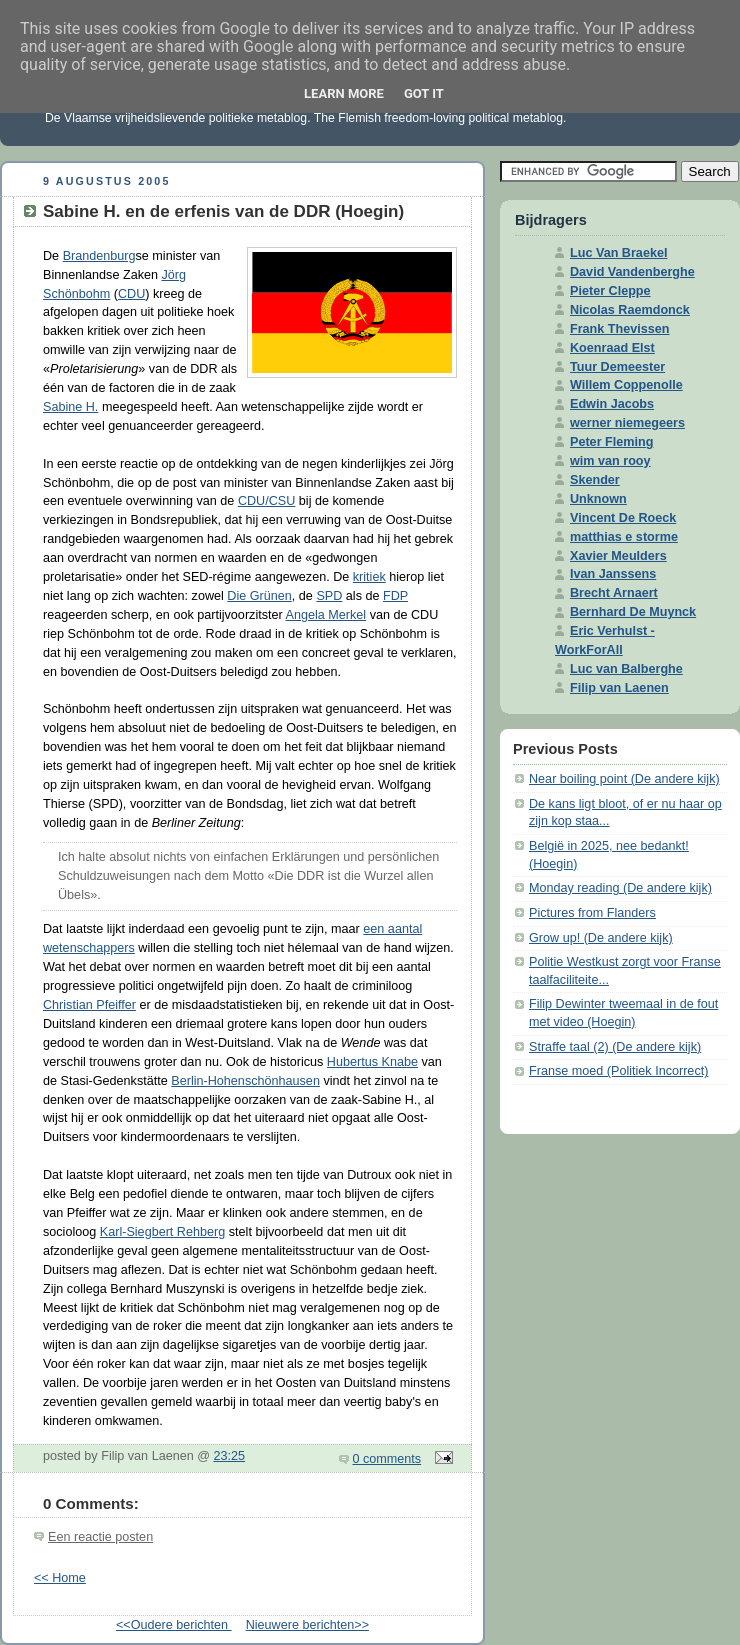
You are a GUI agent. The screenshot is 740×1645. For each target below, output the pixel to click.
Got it (424, 93)
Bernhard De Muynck (633, 612)
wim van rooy (610, 461)
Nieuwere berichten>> (307, 1625)
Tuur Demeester (617, 367)
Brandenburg (99, 256)
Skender (595, 480)
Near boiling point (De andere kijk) (624, 779)
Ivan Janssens (613, 574)
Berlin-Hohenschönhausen (245, 1081)
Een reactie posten (100, 1537)
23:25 (230, 1456)
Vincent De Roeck (623, 518)
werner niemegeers (627, 423)
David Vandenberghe (632, 272)
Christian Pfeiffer (89, 1005)
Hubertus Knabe (372, 1062)
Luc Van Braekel (618, 253)
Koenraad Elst (612, 348)
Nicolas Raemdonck (630, 310)
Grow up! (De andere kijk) (601, 938)
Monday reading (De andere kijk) (620, 888)
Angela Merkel (326, 615)
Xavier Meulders (618, 556)
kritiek (369, 577)
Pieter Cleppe (610, 291)
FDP (395, 596)
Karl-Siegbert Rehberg (162, 1232)
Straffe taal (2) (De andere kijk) (615, 1047)
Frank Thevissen (620, 329)
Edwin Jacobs (612, 404)
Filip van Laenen (619, 688)
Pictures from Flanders (592, 913)
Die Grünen (259, 596)
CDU (131, 294)
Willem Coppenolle (626, 385)
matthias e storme (624, 537)
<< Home (60, 1578)
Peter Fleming (611, 442)
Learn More (344, 93)
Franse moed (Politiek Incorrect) (618, 1071)
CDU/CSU (266, 501)
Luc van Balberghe (626, 669)
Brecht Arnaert (614, 593)
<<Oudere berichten (174, 1625)
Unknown (598, 499)
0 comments (387, 1459)
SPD (329, 596)
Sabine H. (70, 407)
